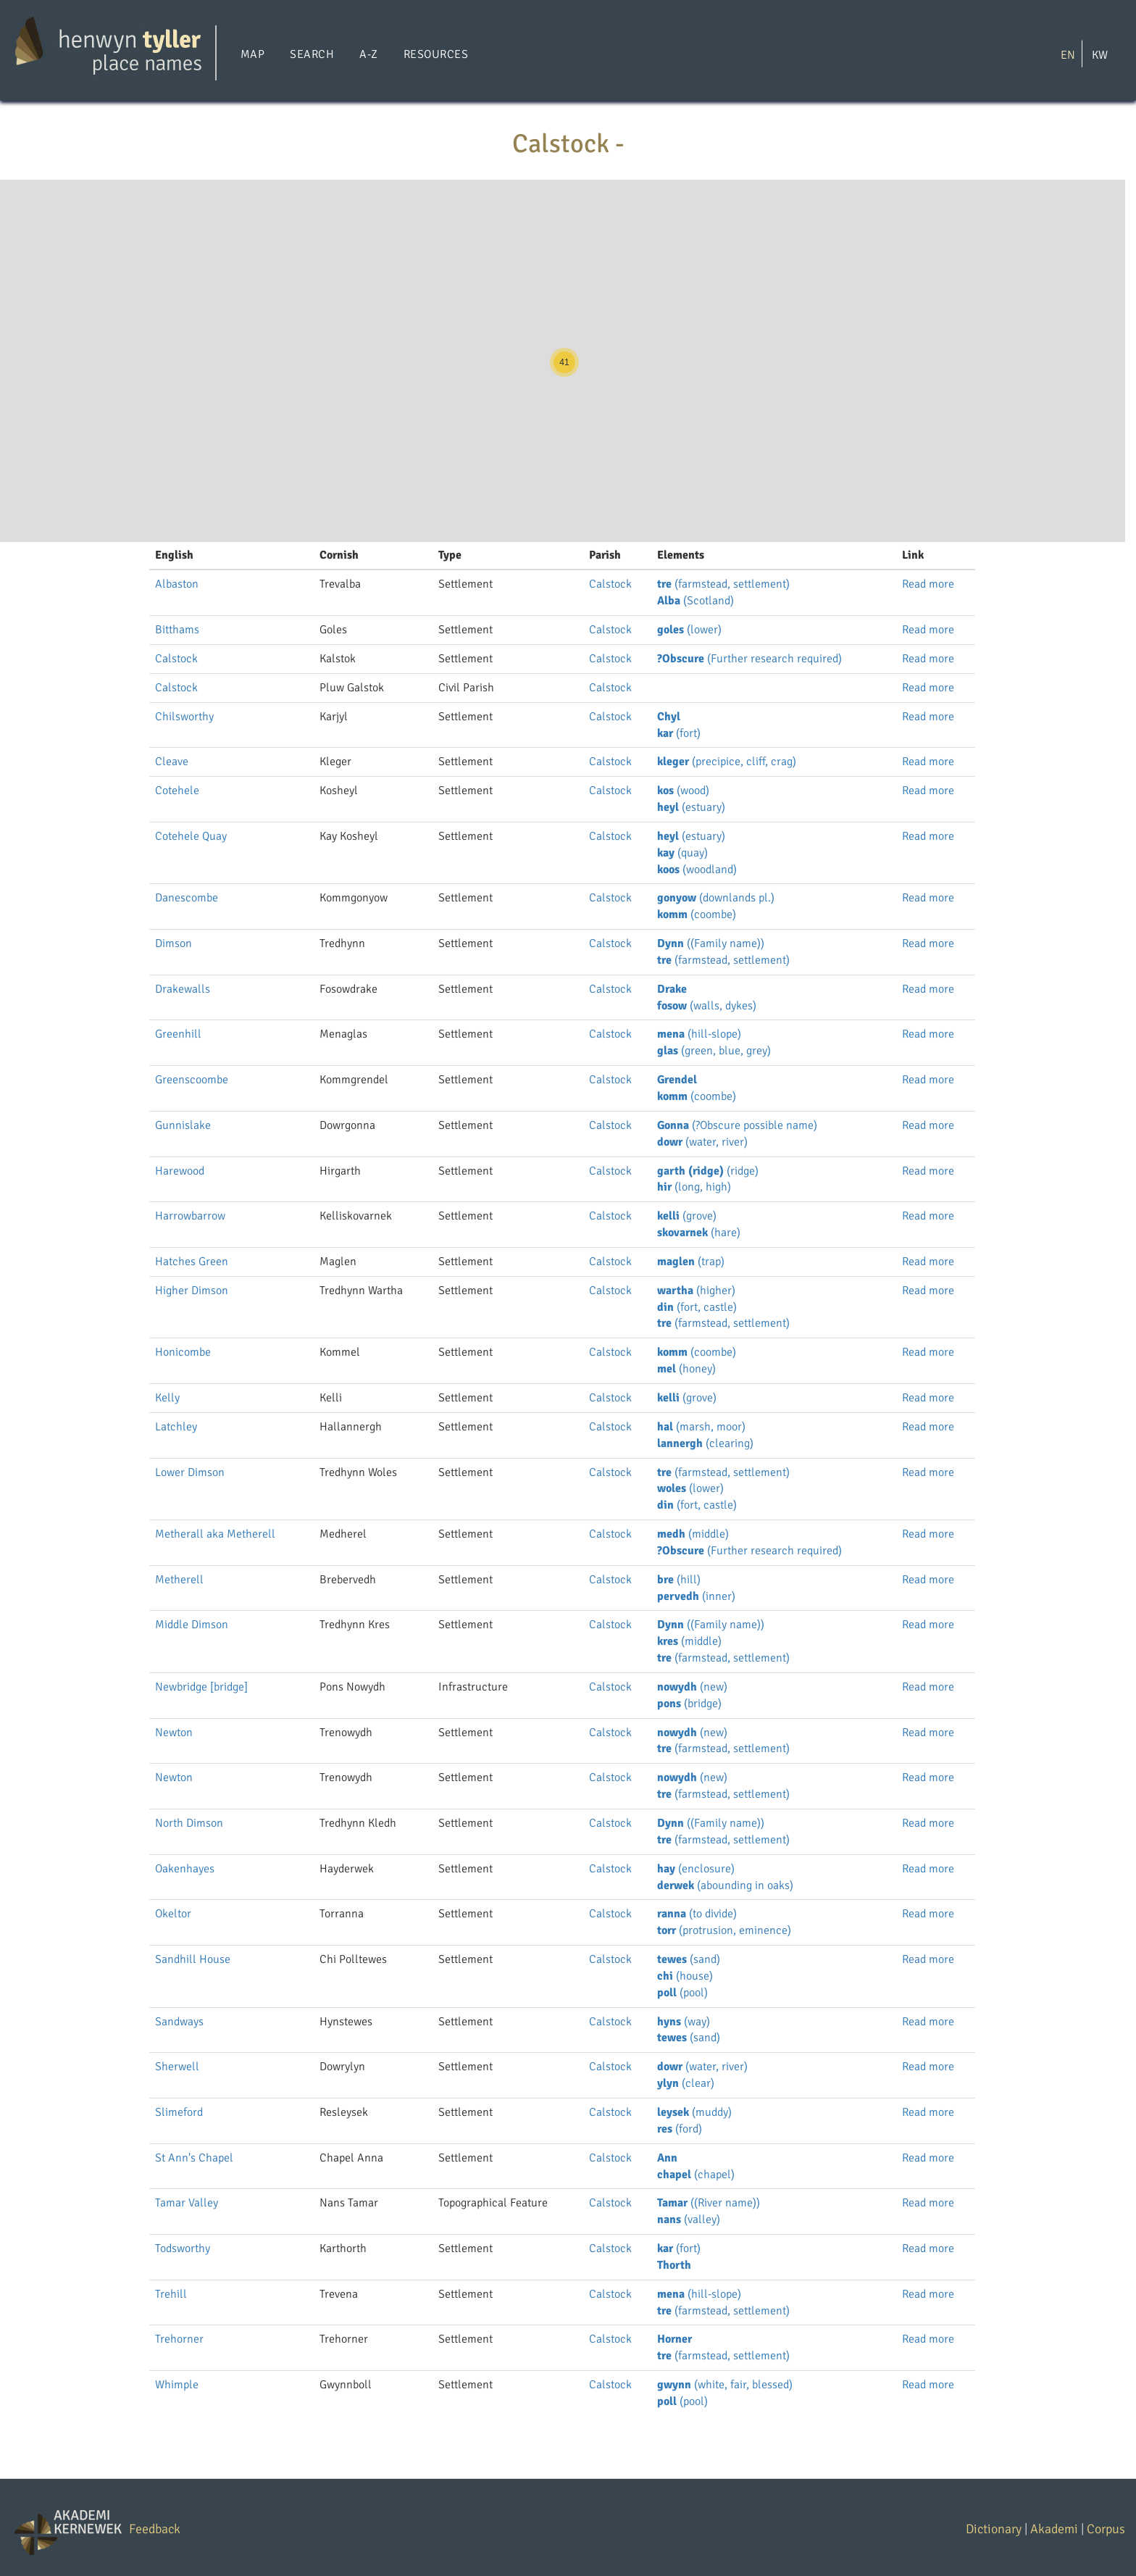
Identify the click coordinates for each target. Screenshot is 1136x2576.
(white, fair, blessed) (725, 2384)
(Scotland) (695, 600)
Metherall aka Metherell (215, 1534)
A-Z (368, 54)
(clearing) (705, 1443)
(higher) (696, 1290)
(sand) (688, 1959)
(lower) (689, 629)
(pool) (682, 1992)
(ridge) (708, 1171)
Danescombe (186, 898)
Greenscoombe (191, 1079)
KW (1100, 54)
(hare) (698, 1232)
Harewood (179, 1171)
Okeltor (173, 1913)
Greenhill (178, 1034)
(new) (692, 1687)
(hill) (679, 1579)
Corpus (1106, 2529)
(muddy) (694, 2112)
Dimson (173, 943)
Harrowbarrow (190, 1216)
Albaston (177, 584)
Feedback (154, 2529)
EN (1068, 54)
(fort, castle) (697, 1307)
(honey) (686, 1369)
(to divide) (697, 1913)
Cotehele (177, 790)
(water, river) (702, 1142)
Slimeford (179, 2112)
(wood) (683, 790)
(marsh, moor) (701, 1427)
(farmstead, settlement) (723, 584)
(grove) (687, 1216)
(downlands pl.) (715, 898)
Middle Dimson (191, 1624)
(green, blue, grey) (714, 1050)
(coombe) (696, 914)
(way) (683, 2021)
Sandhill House (192, 1959)
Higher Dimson (191, 1290)
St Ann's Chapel (194, 2158)
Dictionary (994, 2529)
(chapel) (696, 2174)
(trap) (690, 1261)
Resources (436, 54)
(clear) (685, 2083)
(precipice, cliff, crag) (726, 761)
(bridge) (689, 1703)
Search (312, 54)
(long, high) (694, 1187)
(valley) (688, 2219)
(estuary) (691, 807)
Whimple (177, 2384)
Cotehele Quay (191, 836)
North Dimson (189, 1823)
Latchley (176, 1427)
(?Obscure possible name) (737, 1125)
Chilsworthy (184, 716)
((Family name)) (710, 943)
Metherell (179, 1579)
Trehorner (179, 2339)
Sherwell (177, 2066)
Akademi (1054, 2529)
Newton (174, 1732)
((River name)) (708, 2203)
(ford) (679, 2129)
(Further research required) (749, 658)
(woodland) (697, 869)
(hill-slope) (699, 1034)
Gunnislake (183, 1125)
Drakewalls (182, 989)
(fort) (679, 733)
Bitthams (177, 629)
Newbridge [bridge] (201, 1687)
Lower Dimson (190, 1472)
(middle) (693, 1534)
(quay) (682, 853)
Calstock (610, 584)
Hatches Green (191, 1261)
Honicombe (183, 1352)
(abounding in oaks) (725, 1885)
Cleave (171, 761)
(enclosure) (696, 1869)
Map (252, 54)
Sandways (179, 2021)
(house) (685, 1976)
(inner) (696, 1596)
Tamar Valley (186, 2203)
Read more (928, 584)
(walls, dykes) (706, 1006)
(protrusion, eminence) (724, 1930)
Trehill (171, 2294)
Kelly (167, 1398)
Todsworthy (182, 2248)
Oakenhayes (184, 1869)
